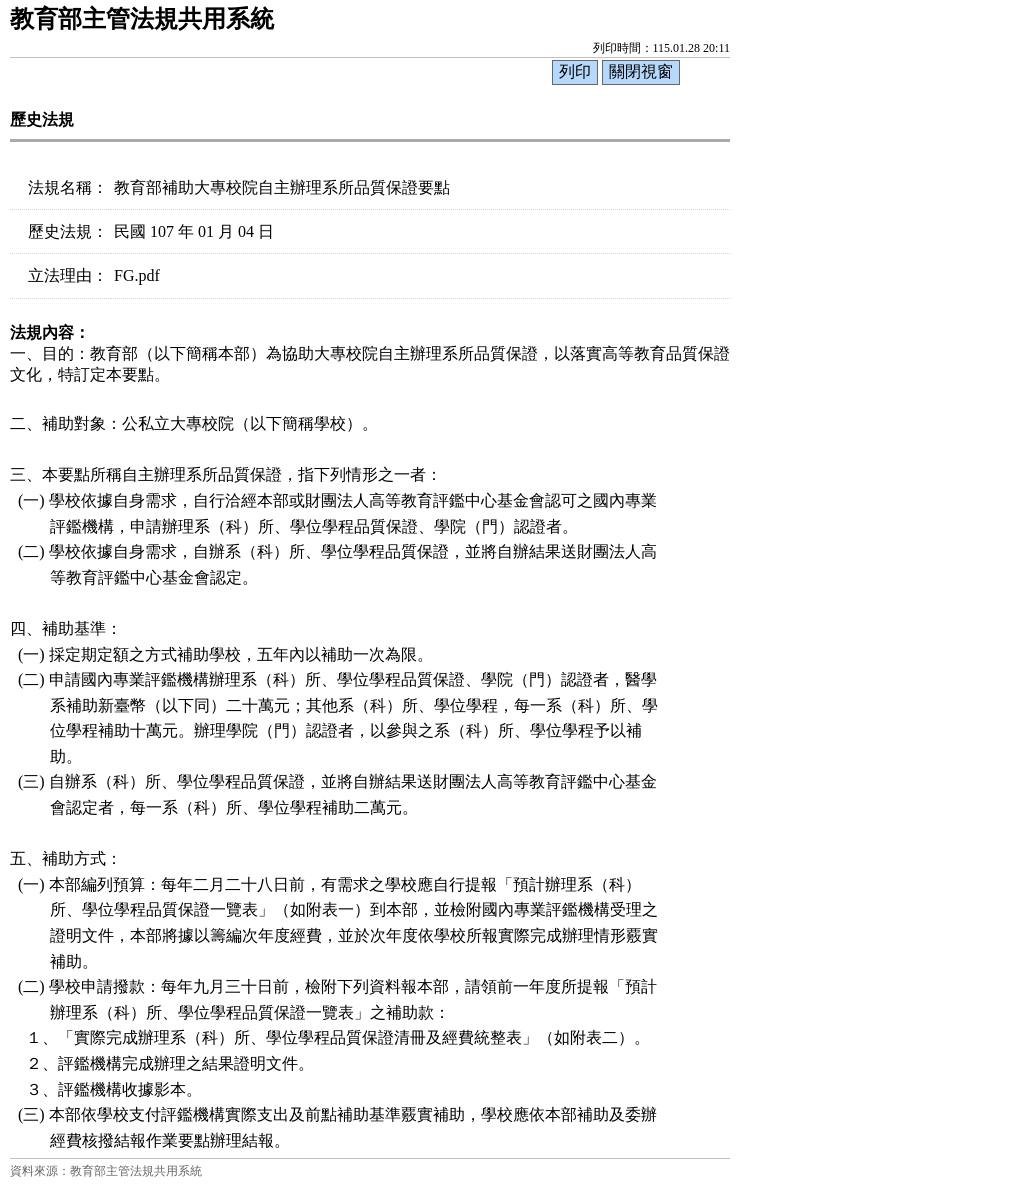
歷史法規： (68, 231)
